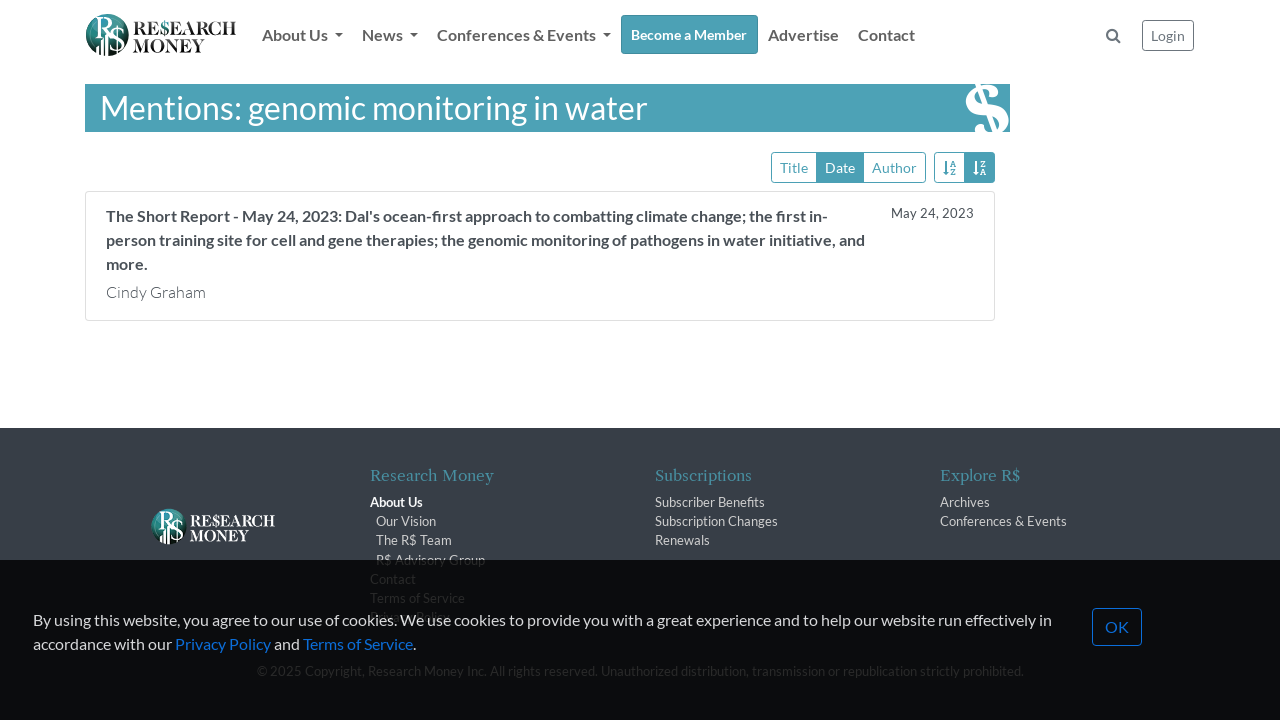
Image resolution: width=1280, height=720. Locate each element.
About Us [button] (296, 34)
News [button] (384, 34)
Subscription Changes (716, 521)
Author (894, 166)
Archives (965, 502)
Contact (886, 34)
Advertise (803, 34)
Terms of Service (358, 670)
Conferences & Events (1003, 521)
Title (794, 166)
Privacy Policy (223, 670)
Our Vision (406, 521)
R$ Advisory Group (430, 560)
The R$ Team (414, 540)
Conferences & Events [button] (518, 34)
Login (1168, 35)
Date (840, 166)
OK (1117, 653)
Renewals (682, 540)
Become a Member (689, 34)
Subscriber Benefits (710, 502)
